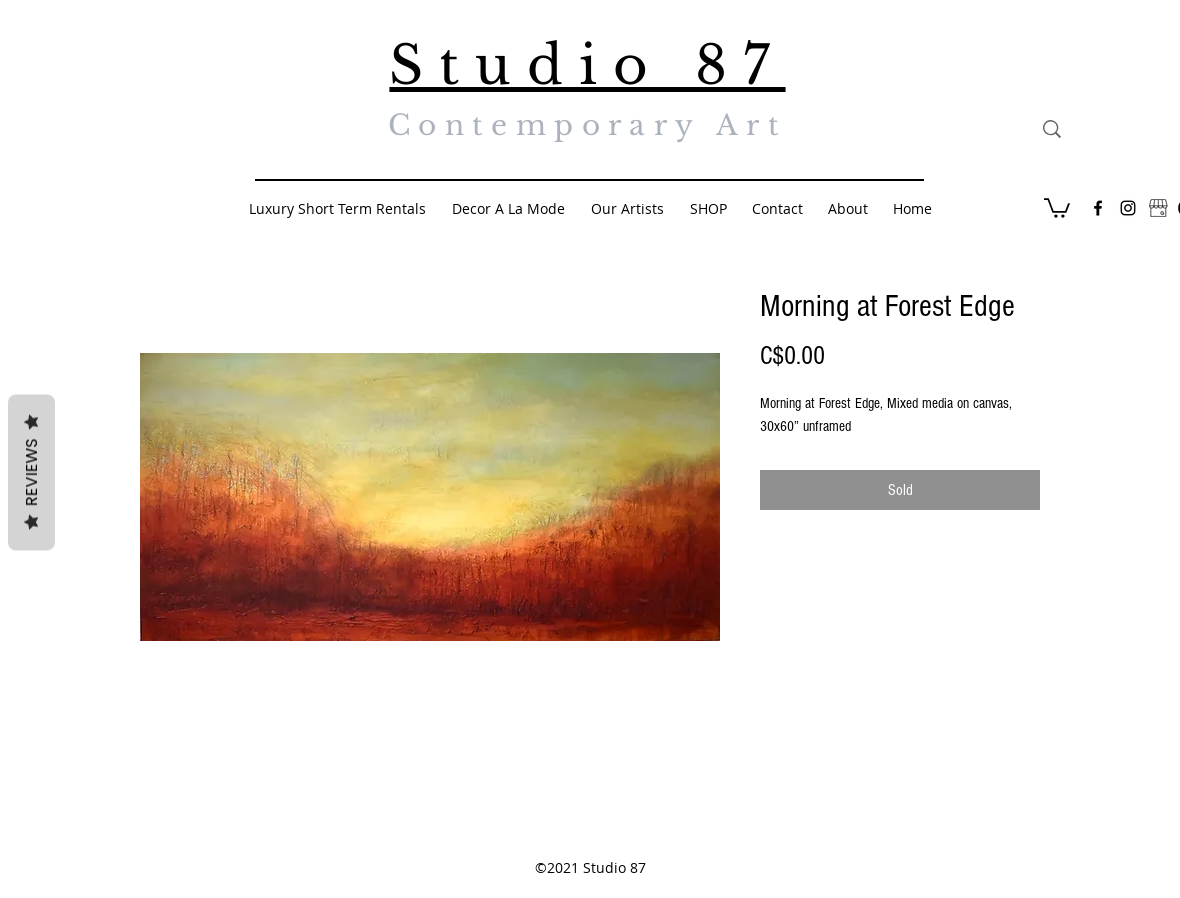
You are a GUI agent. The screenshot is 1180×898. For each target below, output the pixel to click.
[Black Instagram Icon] (1128, 208)
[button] (1057, 207)
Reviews (31, 473)
